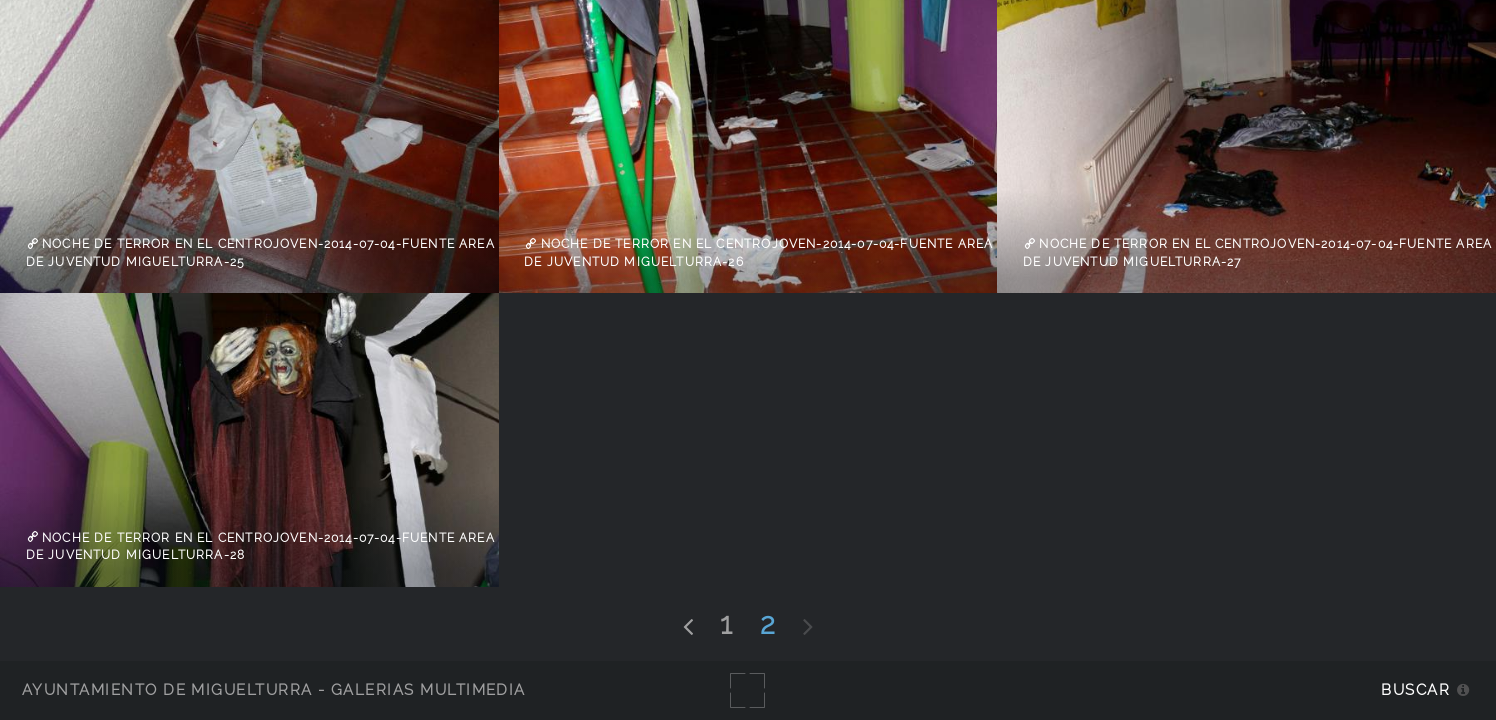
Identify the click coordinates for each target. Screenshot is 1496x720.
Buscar (1415, 689)
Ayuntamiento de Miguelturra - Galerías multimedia (274, 689)
